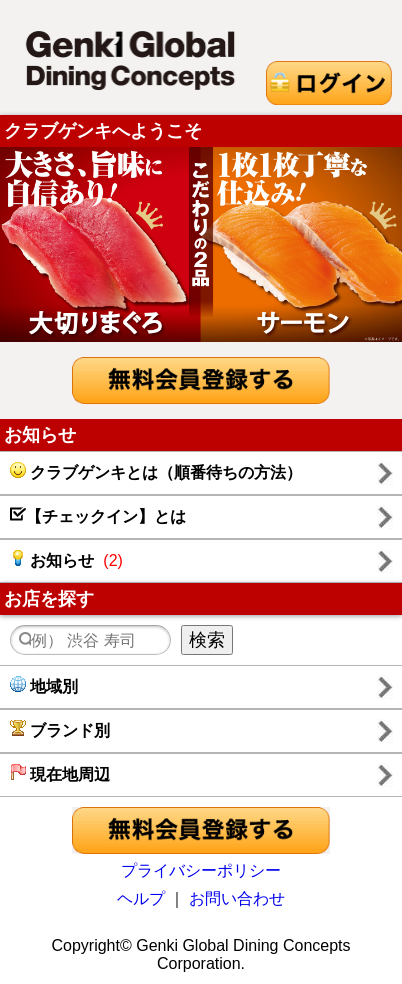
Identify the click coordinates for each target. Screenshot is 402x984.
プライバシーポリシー (201, 870)
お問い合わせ (237, 898)
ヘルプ (141, 898)
